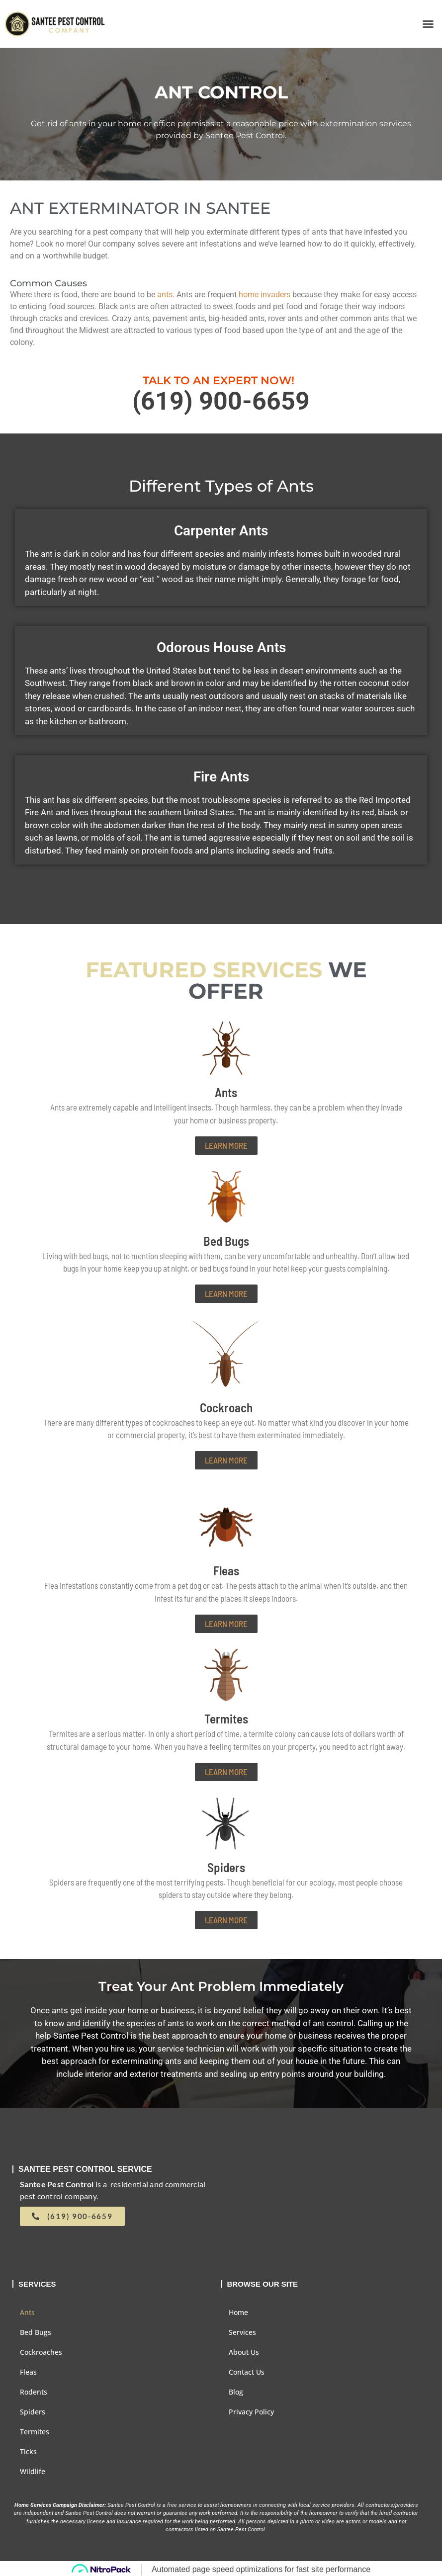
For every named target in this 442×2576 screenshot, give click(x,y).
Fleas (28, 2372)
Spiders (32, 2411)
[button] (428, 24)
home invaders (264, 294)
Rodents (33, 2392)
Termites (34, 2431)
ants (165, 294)
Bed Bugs (35, 2332)
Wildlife (32, 2471)
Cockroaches (41, 2352)
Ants (27, 2312)
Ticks (28, 2451)
